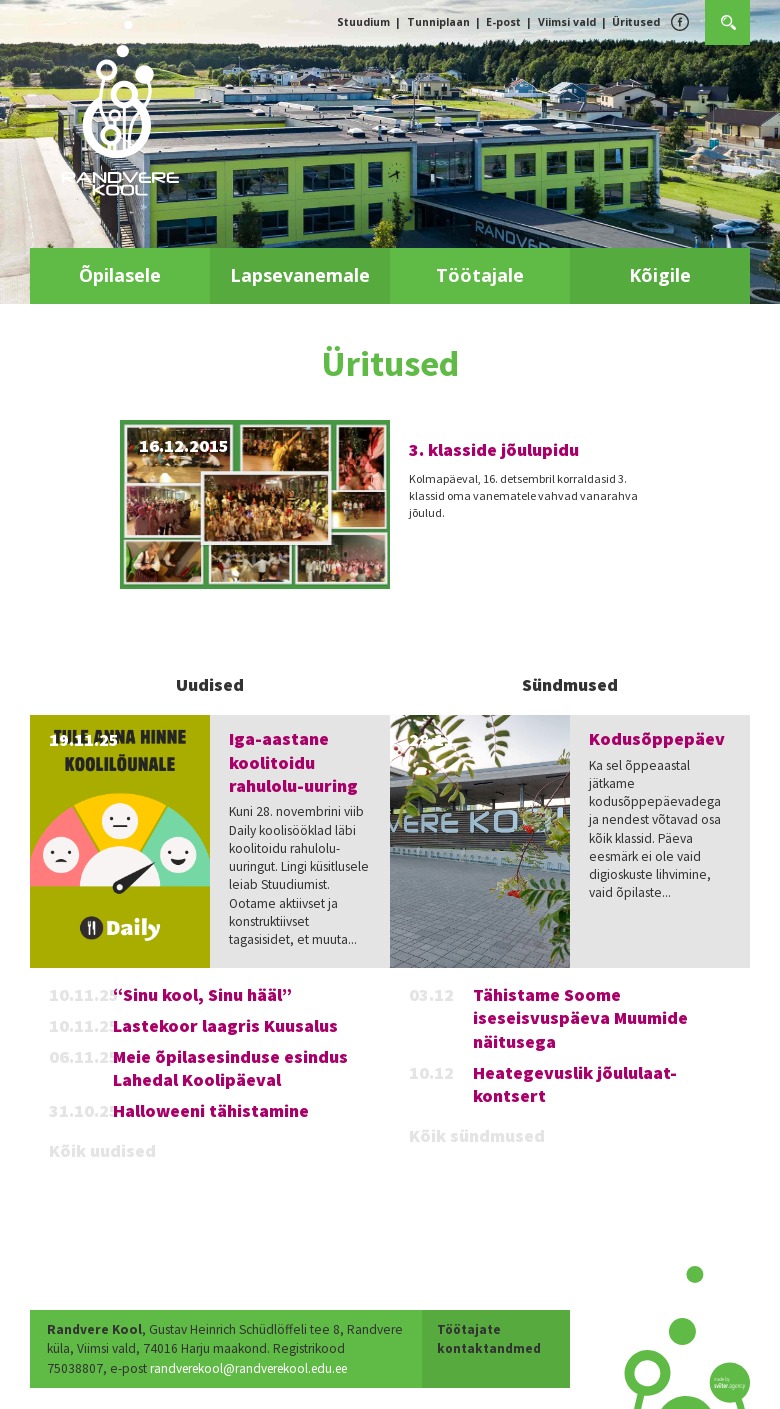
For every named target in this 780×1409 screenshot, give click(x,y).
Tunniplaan (438, 22)
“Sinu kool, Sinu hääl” (202, 994)
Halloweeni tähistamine (211, 1110)
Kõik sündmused (477, 1135)
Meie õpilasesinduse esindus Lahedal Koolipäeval (230, 1068)
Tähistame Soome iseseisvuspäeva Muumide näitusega (580, 1018)
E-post (503, 22)
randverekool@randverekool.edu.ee (152, 1368)
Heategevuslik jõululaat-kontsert (575, 1084)
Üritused (636, 22)
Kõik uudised (102, 1150)
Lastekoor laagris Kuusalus (225, 1025)
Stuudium (363, 22)
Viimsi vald (567, 22)
